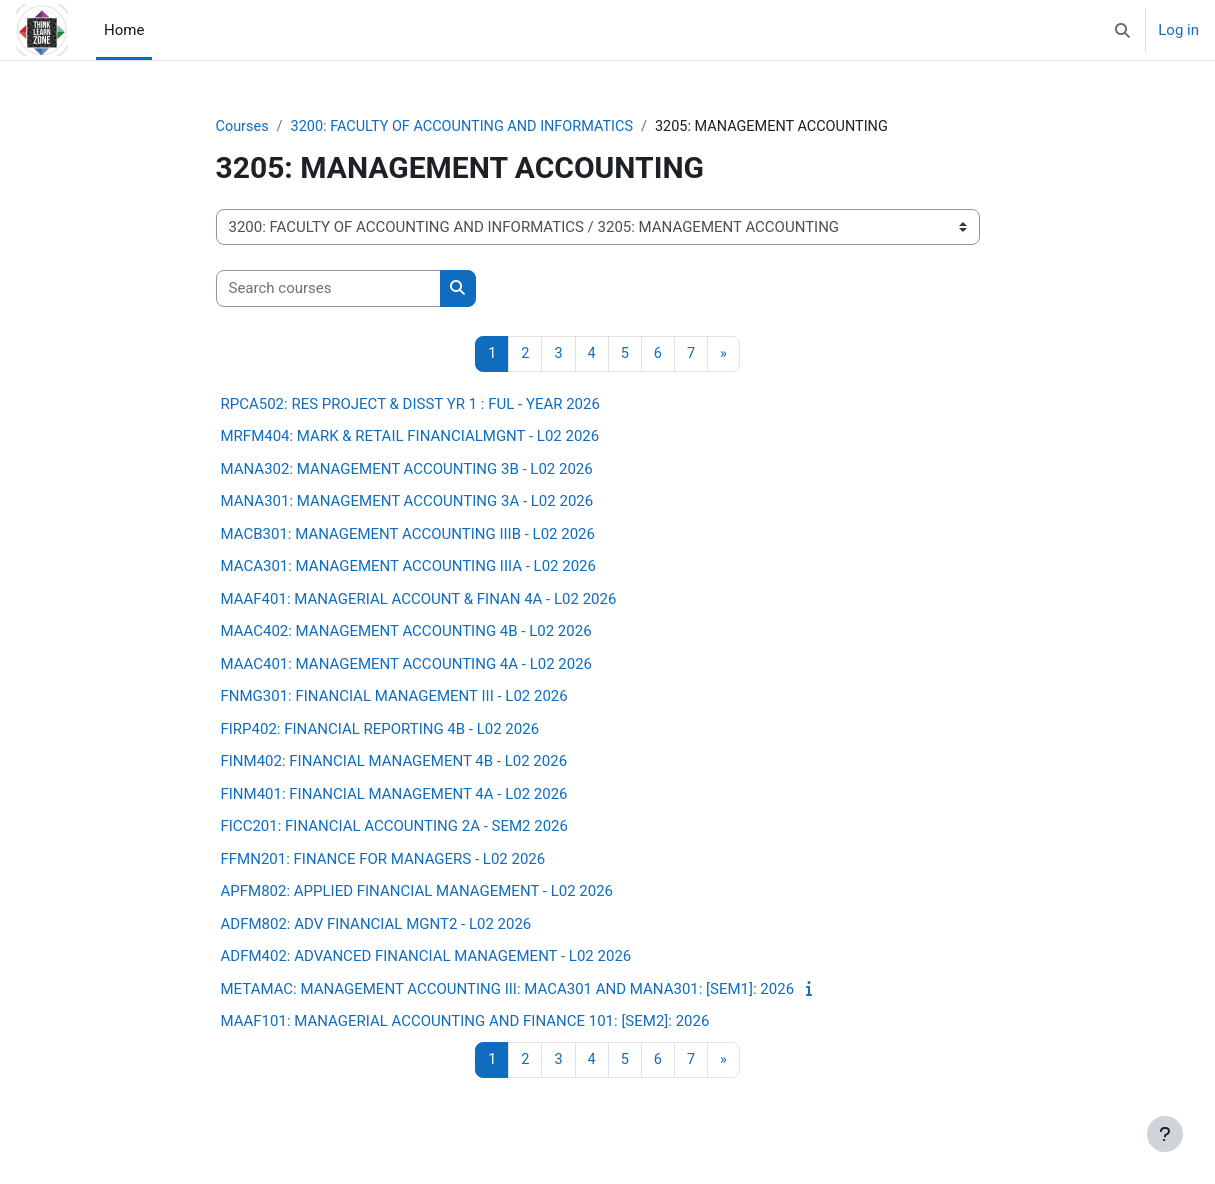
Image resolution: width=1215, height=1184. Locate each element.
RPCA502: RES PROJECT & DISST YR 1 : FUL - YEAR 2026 (410, 405)
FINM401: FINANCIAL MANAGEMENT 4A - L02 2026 (394, 795)
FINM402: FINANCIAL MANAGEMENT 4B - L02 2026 (394, 763)
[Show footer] (1165, 1134)
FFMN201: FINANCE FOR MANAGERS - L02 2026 (383, 860)
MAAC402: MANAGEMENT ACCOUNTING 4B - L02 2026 (406, 633)
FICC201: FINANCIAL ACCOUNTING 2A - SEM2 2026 (394, 828)
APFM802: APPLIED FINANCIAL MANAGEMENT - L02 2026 (417, 893)
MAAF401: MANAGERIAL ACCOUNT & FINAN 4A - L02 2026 (419, 600)
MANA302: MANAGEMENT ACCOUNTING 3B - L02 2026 (407, 470)
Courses (243, 127)
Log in (1178, 30)
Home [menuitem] (124, 30)
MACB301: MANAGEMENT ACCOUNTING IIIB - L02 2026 (408, 535)
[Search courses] (328, 289)
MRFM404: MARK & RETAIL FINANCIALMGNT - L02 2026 (410, 438)
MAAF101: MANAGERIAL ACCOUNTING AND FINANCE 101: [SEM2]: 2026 (465, 1023)
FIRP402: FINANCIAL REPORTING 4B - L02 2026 (380, 730)
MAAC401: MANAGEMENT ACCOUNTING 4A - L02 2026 (407, 665)
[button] (1123, 30)
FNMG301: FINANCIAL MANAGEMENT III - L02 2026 (394, 698)
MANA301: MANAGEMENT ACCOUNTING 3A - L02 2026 (407, 503)
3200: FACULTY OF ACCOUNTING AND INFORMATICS (470, 127)
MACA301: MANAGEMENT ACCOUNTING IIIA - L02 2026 (408, 568)
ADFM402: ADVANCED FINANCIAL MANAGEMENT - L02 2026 (426, 958)
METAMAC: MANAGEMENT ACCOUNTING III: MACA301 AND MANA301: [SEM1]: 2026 (508, 990)
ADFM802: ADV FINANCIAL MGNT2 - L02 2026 (376, 925)
